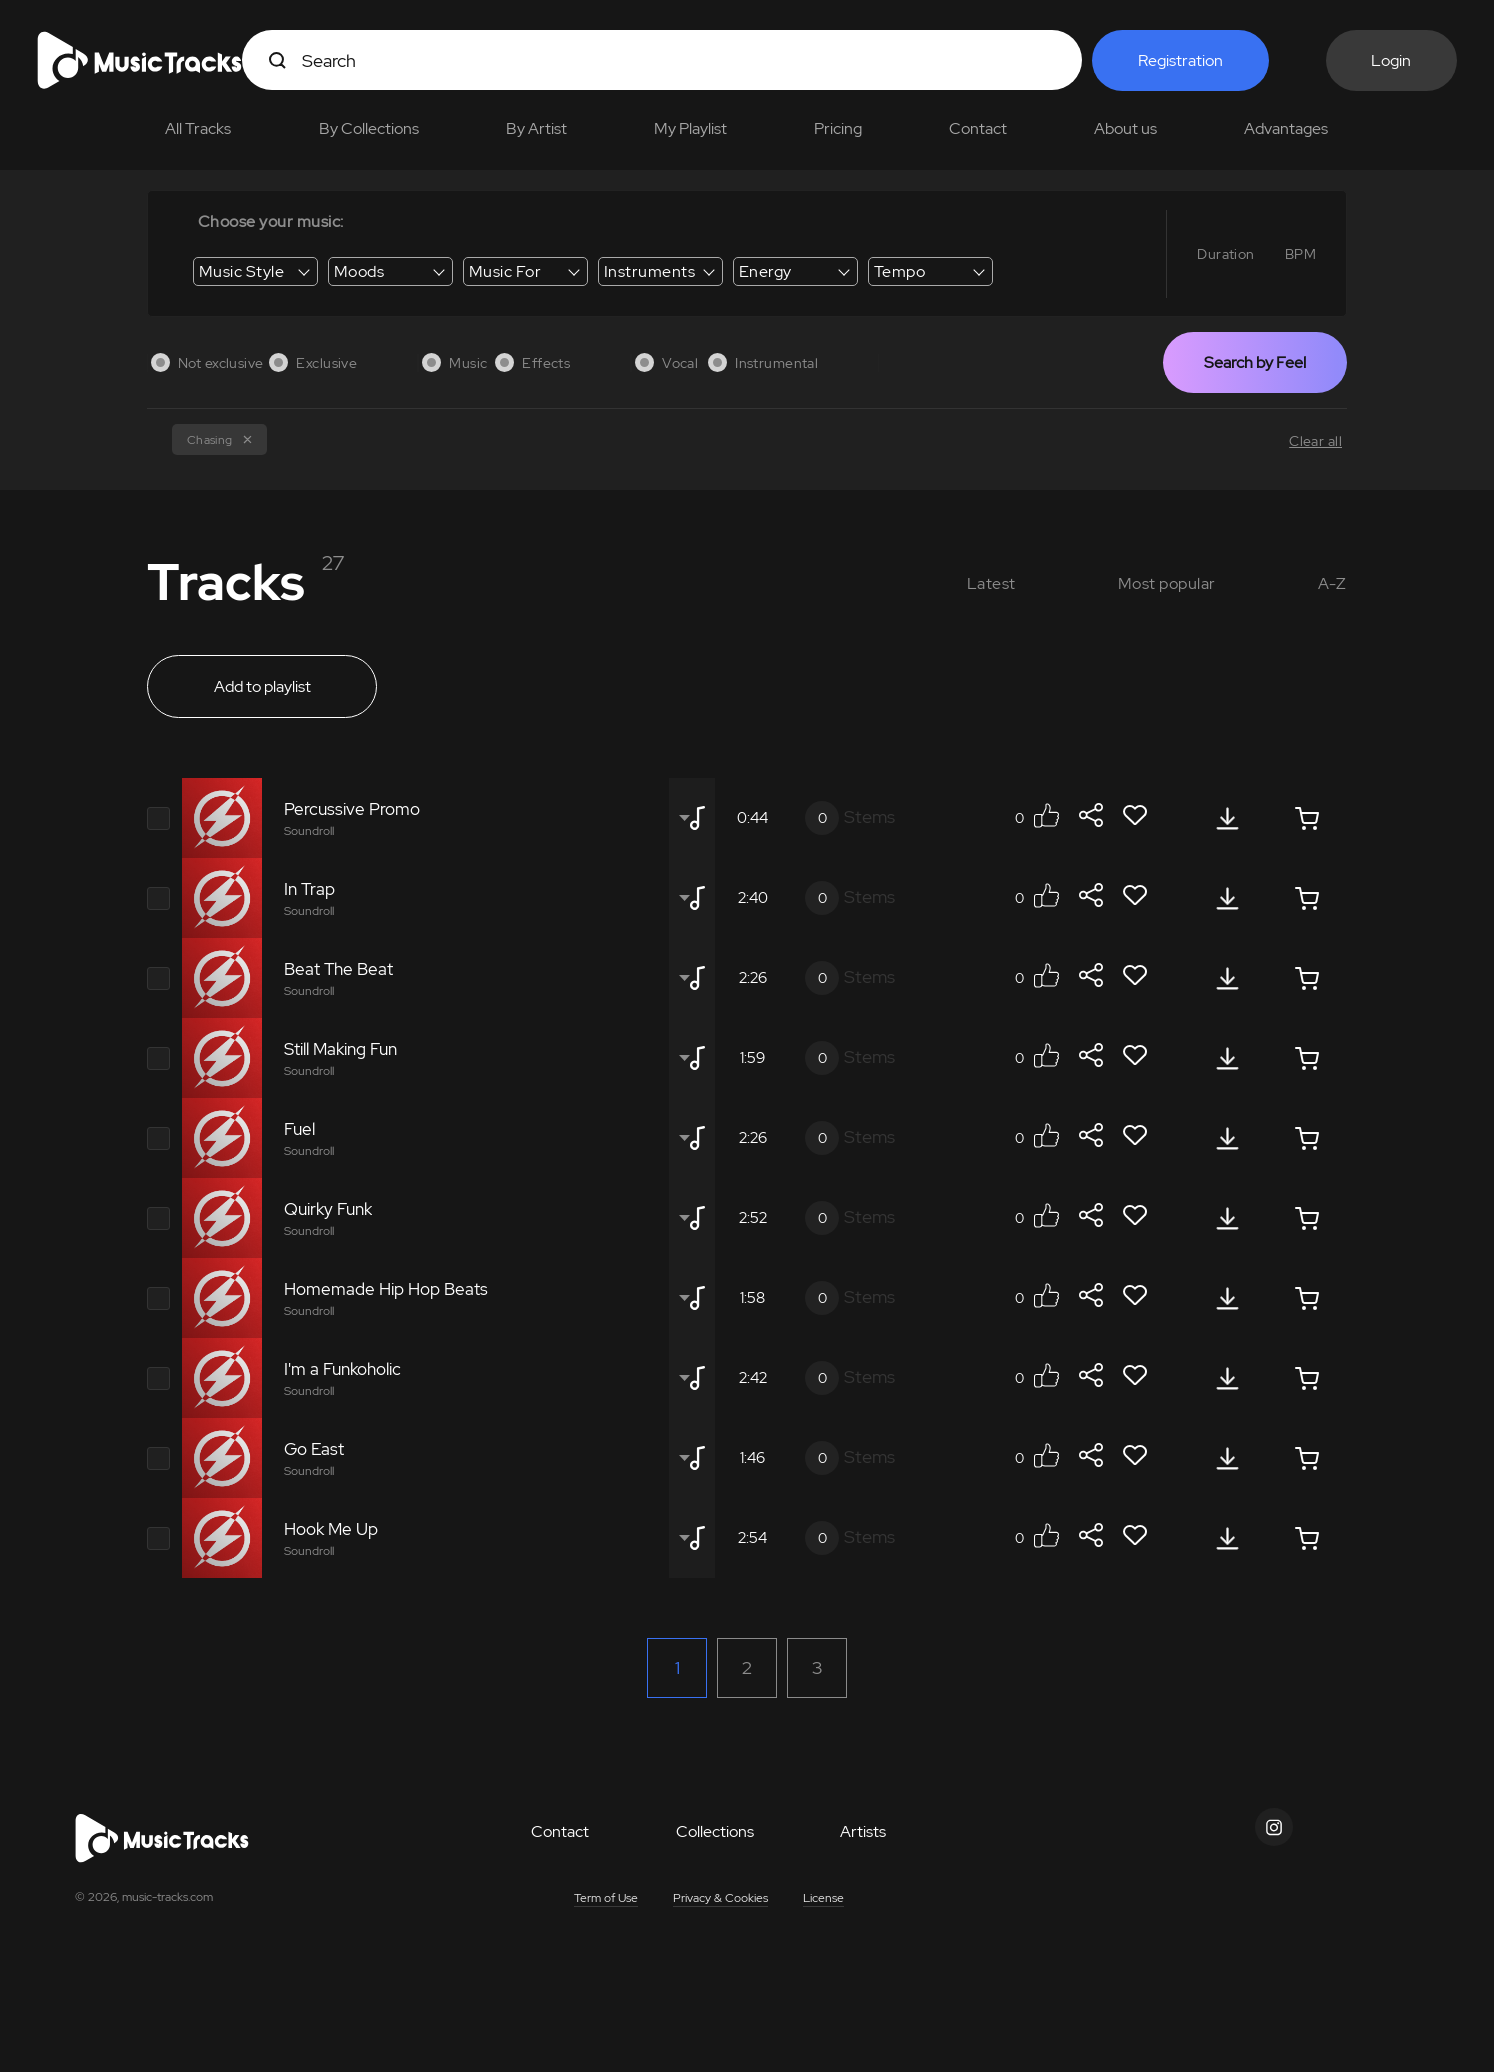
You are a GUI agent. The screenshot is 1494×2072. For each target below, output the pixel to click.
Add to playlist (262, 686)
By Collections (369, 128)
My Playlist (690, 128)
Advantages (1286, 128)
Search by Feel (1255, 362)
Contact (978, 128)
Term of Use (606, 1898)
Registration (1180, 60)
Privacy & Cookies (720, 1898)
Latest (991, 583)
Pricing (838, 128)
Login (1391, 60)
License (823, 1898)
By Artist (536, 128)
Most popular (1167, 583)
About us (1125, 128)
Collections (715, 1831)
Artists (863, 1831)
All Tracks (198, 128)
